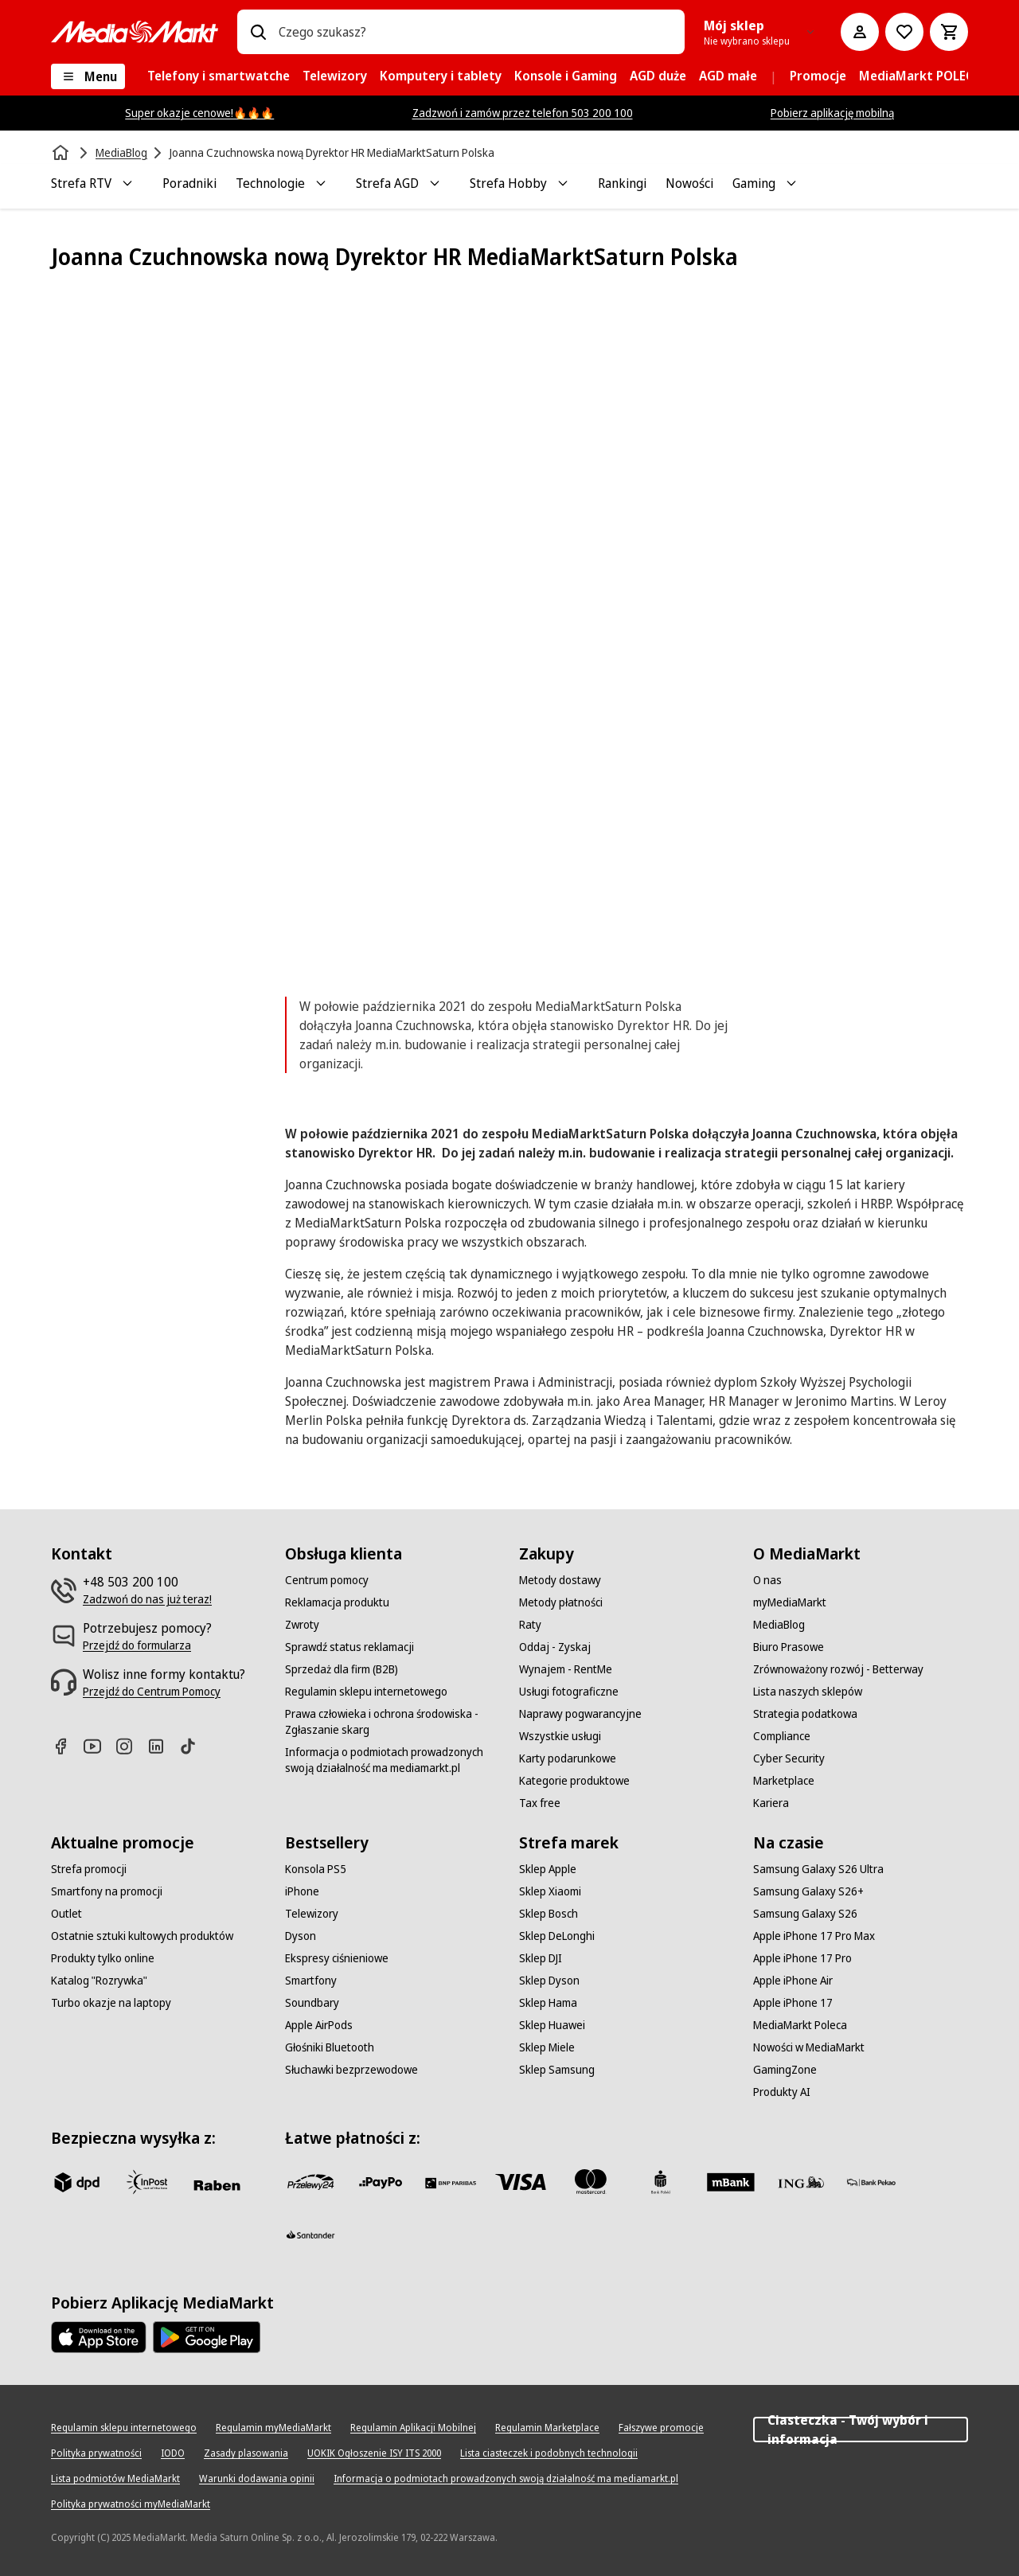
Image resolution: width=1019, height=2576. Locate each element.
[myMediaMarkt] (789, 1602)
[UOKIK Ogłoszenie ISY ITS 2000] (374, 2453)
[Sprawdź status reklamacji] (349, 1647)
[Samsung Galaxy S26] (805, 1914)
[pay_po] (380, 2182)
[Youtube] (99, 1746)
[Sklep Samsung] (557, 2070)
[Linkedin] (162, 1746)
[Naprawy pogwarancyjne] (580, 1714)
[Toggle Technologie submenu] (321, 183)
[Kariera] (771, 1803)
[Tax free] (539, 1803)
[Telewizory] (311, 1914)
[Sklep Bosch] (548, 1914)
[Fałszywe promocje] (661, 2428)
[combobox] (475, 32)
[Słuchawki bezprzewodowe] (351, 2070)
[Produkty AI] (781, 2092)
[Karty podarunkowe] (567, 1758)
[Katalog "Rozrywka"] (99, 1981)
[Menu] (88, 76)
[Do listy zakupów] (904, 32)
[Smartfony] (311, 1981)
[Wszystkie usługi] (560, 1736)
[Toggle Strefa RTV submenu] (127, 183)
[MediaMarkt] (134, 32)
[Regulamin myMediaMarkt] (273, 2428)
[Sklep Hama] (548, 2003)
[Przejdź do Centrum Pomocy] (152, 1692)
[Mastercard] (590, 2182)
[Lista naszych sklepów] (807, 1692)
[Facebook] (67, 1746)
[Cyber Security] (789, 1758)
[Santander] (310, 2239)
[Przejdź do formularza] (137, 1645)
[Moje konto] (860, 32)
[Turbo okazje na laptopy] (111, 2003)
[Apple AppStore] (98, 2337)
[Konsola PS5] (315, 1869)
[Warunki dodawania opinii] (256, 2479)
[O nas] (767, 1580)
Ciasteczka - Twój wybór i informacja (860, 2429)
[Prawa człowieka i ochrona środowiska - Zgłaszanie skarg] (392, 1722)
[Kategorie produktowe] (574, 1781)
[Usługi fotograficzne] (569, 1692)
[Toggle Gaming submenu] (791, 183)
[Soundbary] (312, 2003)
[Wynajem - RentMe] (565, 1669)
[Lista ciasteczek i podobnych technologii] (549, 2453)
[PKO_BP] (660, 2182)
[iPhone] (302, 1891)
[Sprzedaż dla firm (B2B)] (341, 1669)
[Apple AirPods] (319, 2025)
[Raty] (530, 1625)
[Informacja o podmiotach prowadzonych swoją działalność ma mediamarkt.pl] (392, 1760)
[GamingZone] (785, 2070)
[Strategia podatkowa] (805, 1714)
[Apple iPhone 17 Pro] (802, 1958)
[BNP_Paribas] (450, 2182)
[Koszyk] (949, 32)
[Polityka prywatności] (96, 2453)
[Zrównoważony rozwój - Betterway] (838, 1669)
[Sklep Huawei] (552, 2025)
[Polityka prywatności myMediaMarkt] (130, 2504)
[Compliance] (781, 1736)
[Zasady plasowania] (246, 2453)
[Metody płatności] (561, 1602)
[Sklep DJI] (540, 1958)
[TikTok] (194, 1746)
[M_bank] (730, 2182)
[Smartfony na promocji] (106, 1891)
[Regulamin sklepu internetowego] (366, 1692)
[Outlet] (66, 1914)
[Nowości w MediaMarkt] (809, 2047)
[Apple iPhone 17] (793, 2003)
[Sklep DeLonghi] (557, 1936)
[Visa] (520, 2182)
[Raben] (216, 2185)
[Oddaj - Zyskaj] (555, 1647)
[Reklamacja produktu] (337, 1602)
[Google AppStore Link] (206, 2337)
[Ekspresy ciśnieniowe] (336, 1958)
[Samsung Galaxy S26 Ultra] (818, 1869)
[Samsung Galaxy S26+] (808, 1891)
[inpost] (146, 2182)
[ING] (800, 2182)
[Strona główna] (62, 152)
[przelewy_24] (310, 2182)
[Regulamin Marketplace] (547, 2428)
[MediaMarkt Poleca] (800, 2025)
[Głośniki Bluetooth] (329, 2047)
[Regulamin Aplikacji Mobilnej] (413, 2428)
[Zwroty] (302, 1625)
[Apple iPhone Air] (793, 1981)
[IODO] (173, 2453)
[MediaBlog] (779, 1625)
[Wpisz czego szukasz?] (258, 32)
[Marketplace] (783, 1781)
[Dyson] (300, 1936)
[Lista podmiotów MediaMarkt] (115, 2479)
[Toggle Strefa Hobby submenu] (563, 183)
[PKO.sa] (870, 2182)
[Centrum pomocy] (327, 1580)
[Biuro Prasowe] (788, 1647)
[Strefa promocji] (89, 1869)
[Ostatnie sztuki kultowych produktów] (142, 1936)
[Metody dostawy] (560, 1580)
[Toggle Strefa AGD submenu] (435, 183)
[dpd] (76, 2182)
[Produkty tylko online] (102, 1958)
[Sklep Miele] (547, 2047)
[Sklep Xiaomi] (550, 1891)
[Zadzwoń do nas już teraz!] (147, 1599)
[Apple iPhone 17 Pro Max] (814, 1936)
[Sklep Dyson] (549, 1981)
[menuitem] (218, 76)
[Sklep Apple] (547, 1869)
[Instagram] (130, 1746)
